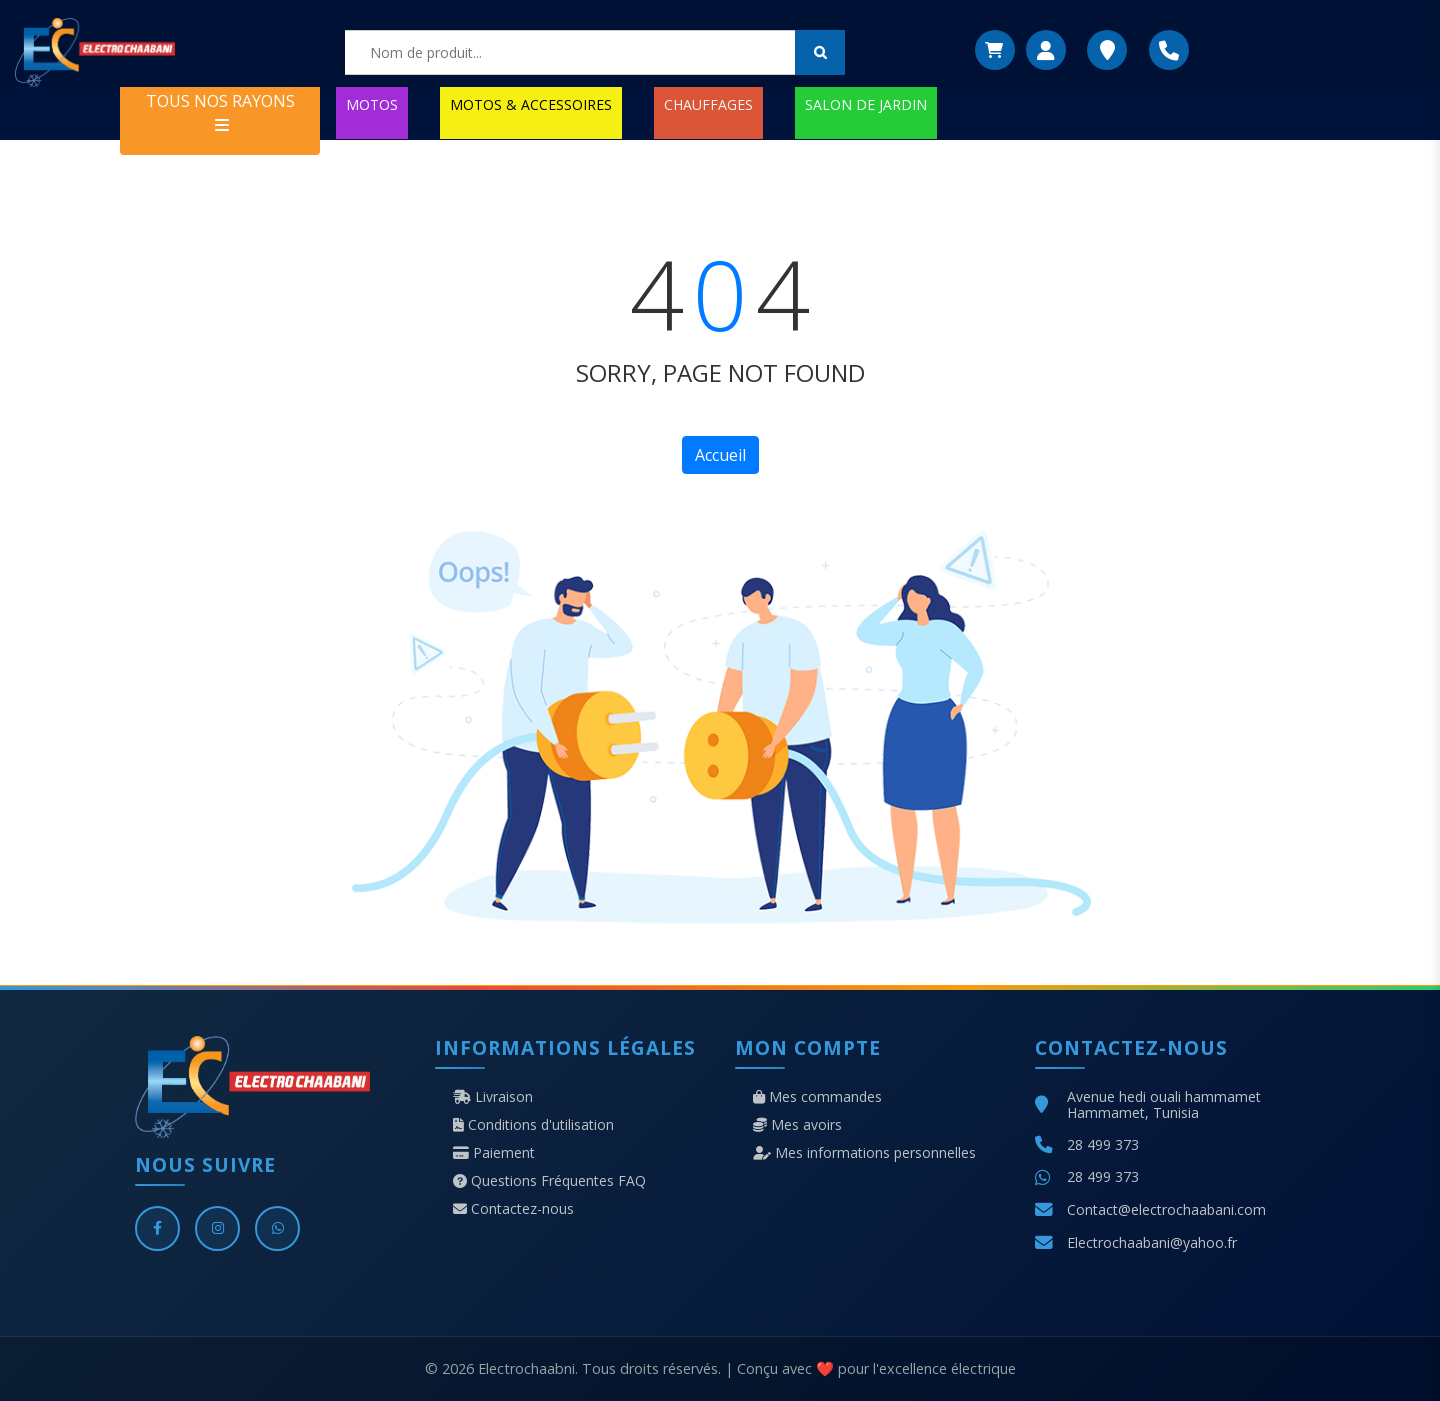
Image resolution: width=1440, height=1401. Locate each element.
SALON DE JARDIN (866, 104)
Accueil (720, 455)
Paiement (494, 1153)
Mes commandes (817, 1097)
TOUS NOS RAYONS (220, 111)
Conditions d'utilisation (533, 1125)
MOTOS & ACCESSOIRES (531, 104)
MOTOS (372, 104)
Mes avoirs (797, 1125)
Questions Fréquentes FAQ (549, 1181)
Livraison (493, 1097)
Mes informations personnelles (864, 1153)
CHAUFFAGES (708, 104)
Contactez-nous (513, 1209)
